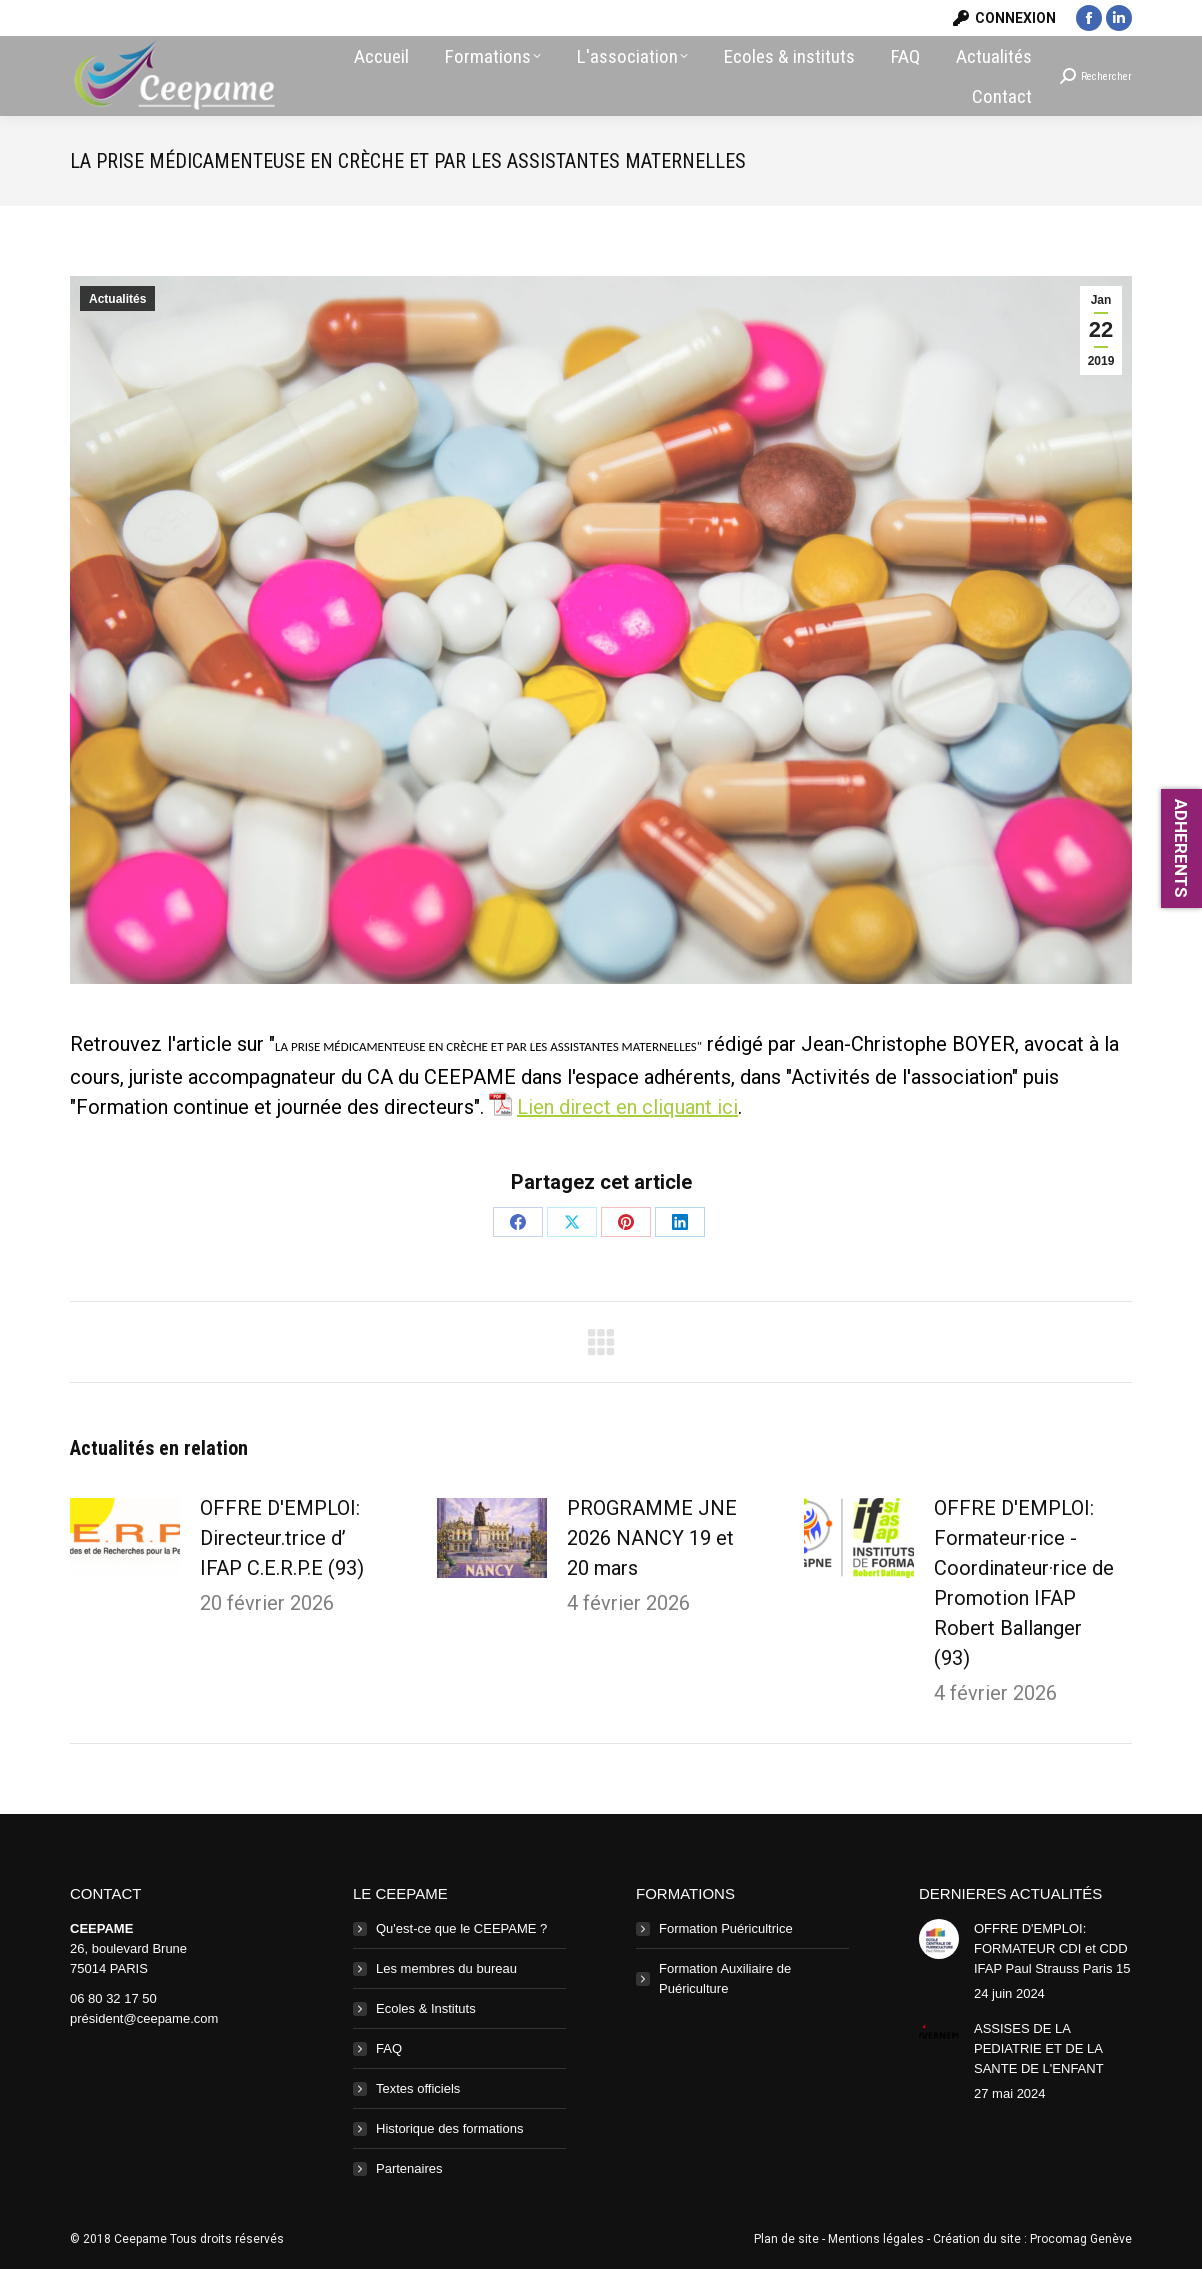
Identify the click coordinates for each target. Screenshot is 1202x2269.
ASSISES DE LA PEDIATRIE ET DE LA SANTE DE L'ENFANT (1039, 2048)
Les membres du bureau (446, 1968)
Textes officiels (418, 2088)
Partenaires (409, 2168)
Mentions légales (876, 2239)
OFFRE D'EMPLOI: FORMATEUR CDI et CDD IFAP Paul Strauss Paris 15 (1052, 1948)
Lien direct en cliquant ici (627, 1107)
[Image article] (125, 1538)
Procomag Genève (1081, 2239)
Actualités (117, 299)
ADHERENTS (1181, 848)
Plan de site (786, 2239)
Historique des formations (449, 2128)
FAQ (389, 2048)
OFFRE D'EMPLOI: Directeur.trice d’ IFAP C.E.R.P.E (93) (282, 1538)
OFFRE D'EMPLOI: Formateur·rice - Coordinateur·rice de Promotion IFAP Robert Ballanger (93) (1024, 1583)
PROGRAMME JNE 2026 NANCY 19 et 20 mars (652, 1538)
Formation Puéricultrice (726, 1928)
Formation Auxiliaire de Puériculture (725, 1978)
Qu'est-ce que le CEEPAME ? (461, 1928)
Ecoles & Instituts (426, 2008)
